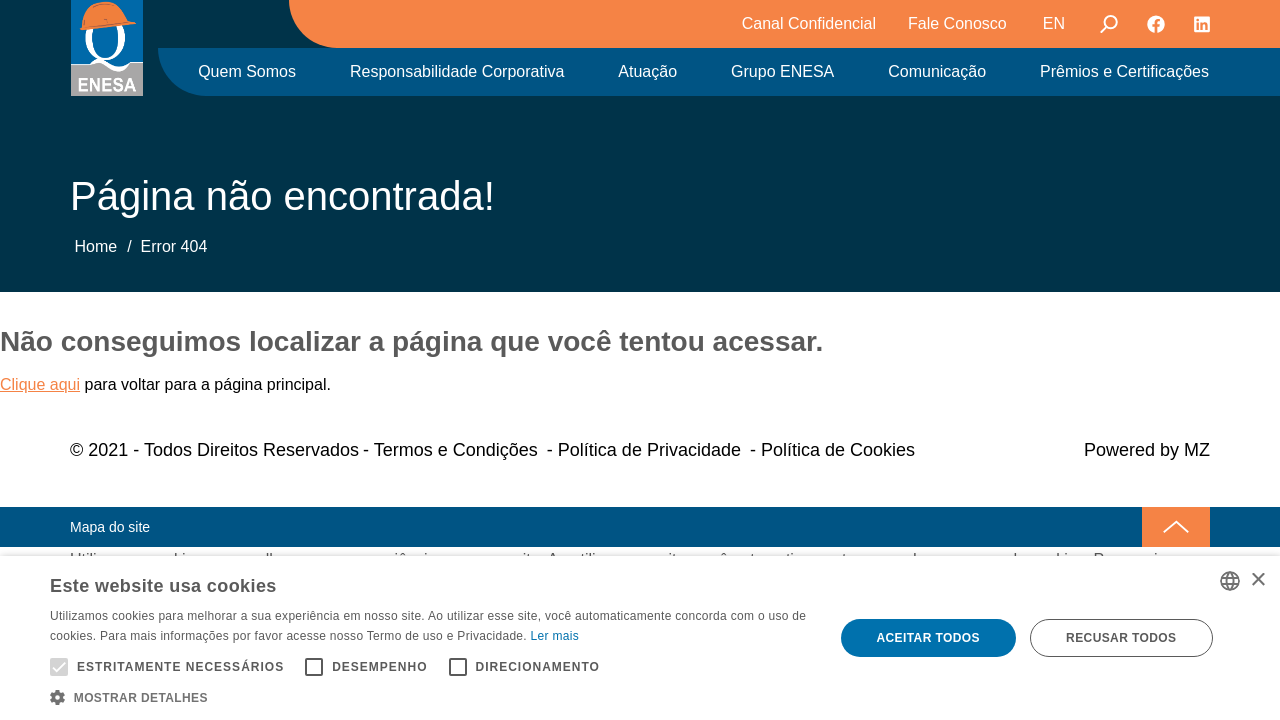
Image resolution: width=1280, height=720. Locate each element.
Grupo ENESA (782, 71)
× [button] (1257, 580)
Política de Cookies (838, 450)
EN (1054, 23)
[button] (430, 696)
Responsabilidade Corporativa (457, 71)
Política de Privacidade (649, 450)
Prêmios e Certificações (1124, 71)
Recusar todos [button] (1121, 638)
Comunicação (937, 71)
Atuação (647, 71)
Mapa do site (110, 527)
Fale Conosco (957, 23)
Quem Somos (247, 71)
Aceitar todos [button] (927, 638)
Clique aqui (40, 384)
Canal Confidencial (809, 23)
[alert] (640, 638)
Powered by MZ (1147, 450)
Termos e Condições (456, 450)
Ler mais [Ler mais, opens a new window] (555, 636)
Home (95, 246)
